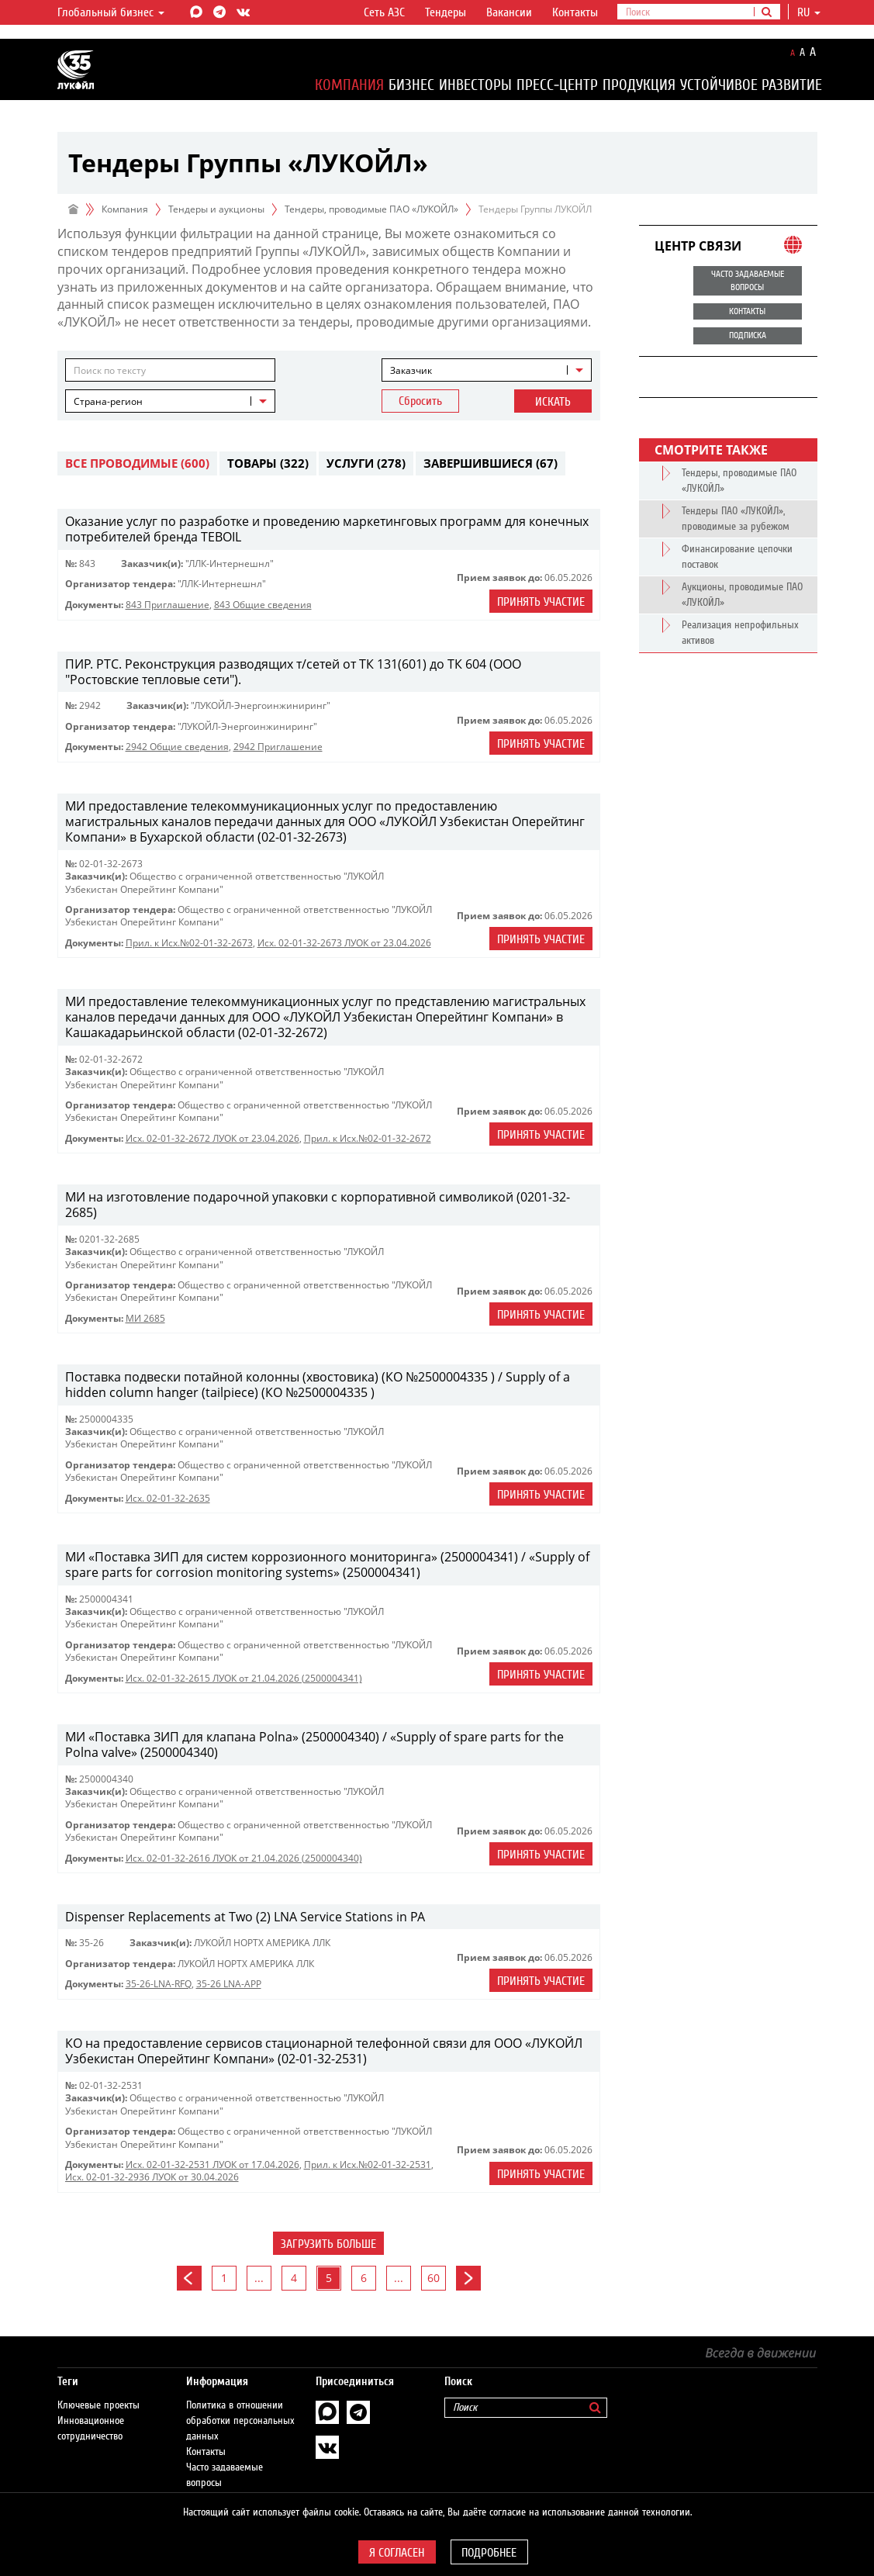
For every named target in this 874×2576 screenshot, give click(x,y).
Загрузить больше (328, 2244)
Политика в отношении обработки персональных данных (240, 2405)
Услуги (366, 463)
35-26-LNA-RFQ (159, 1984)
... (259, 2277)
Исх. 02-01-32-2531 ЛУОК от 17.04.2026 (212, 2164)
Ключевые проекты (98, 2390)
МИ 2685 (145, 1318)
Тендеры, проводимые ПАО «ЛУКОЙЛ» (371, 209)
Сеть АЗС (384, 12)
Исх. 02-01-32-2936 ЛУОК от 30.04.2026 (152, 2177)
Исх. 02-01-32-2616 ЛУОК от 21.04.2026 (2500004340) (244, 1858)
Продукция (639, 85)
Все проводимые (137, 463)
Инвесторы (475, 85)
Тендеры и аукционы (216, 209)
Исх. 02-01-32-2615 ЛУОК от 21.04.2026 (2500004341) (244, 1678)
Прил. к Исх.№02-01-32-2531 (367, 2164)
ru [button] (808, 12)
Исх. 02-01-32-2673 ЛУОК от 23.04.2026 (344, 943)
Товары (268, 463)
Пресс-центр (557, 85)
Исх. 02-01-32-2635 (168, 1498)
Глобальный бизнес (110, 12)
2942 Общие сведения (177, 746)
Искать (553, 402)
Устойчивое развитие (751, 85)
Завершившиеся (490, 463)
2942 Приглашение (278, 746)
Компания (349, 85)
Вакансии (509, 12)
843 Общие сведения (263, 604)
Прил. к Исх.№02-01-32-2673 (189, 943)
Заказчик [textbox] (411, 370)
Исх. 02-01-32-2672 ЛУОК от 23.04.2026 (212, 1138)
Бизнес (411, 85)
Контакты (575, 12)
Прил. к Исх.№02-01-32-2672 (367, 1138)
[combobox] (487, 370)
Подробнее (488, 2553)
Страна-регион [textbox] (108, 401)
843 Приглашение (167, 604)
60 (433, 2277)
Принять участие (541, 602)
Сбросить (420, 401)
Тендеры (445, 12)
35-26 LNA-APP (228, 1984)
